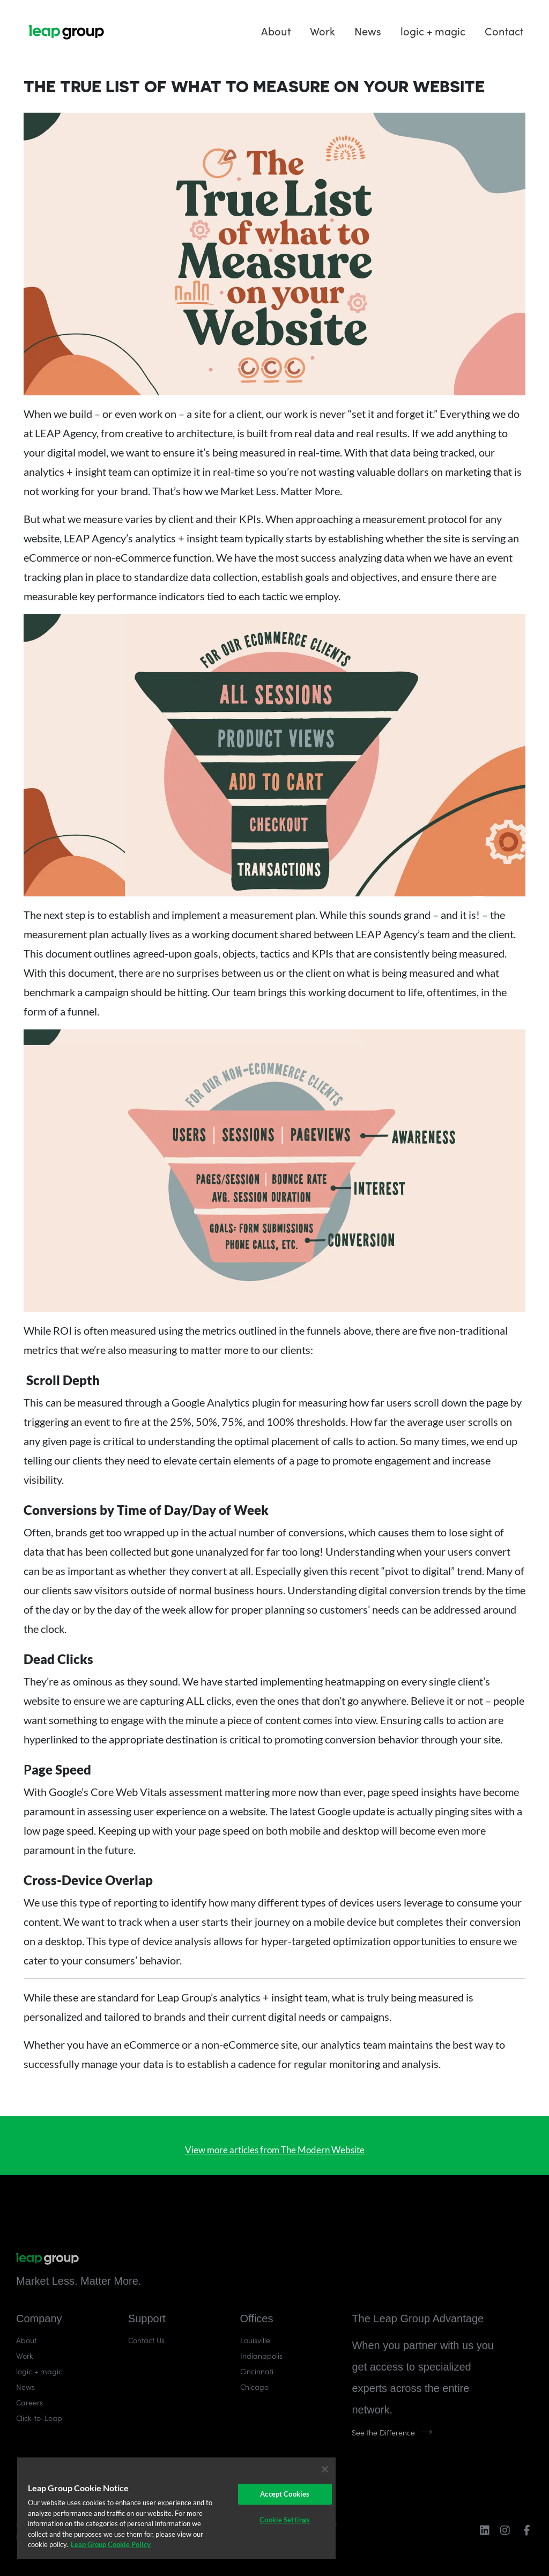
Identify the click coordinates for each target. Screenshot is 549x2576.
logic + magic (432, 31)
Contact (504, 31)
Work (322, 31)
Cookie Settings (284, 2519)
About (276, 31)
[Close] (325, 2469)
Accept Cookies (284, 2494)
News (367, 31)
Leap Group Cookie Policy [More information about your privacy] (111, 2544)
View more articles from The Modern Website (275, 2149)
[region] (176, 2508)
